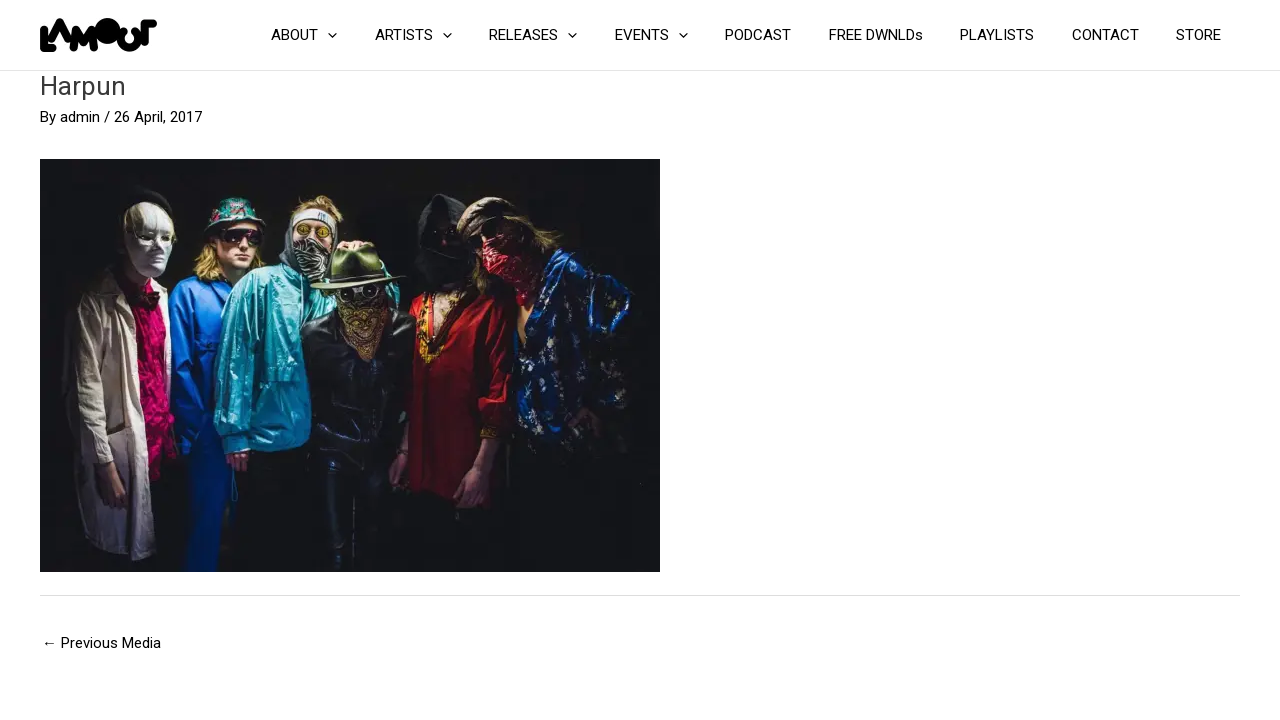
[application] (391, 35)
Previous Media (101, 643)
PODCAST (792, 35)
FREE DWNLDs (902, 35)
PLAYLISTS (1016, 35)
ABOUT (368, 35)
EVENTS (692, 35)
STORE (1202, 35)
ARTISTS (469, 35)
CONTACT (1116, 35)
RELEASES (582, 35)
